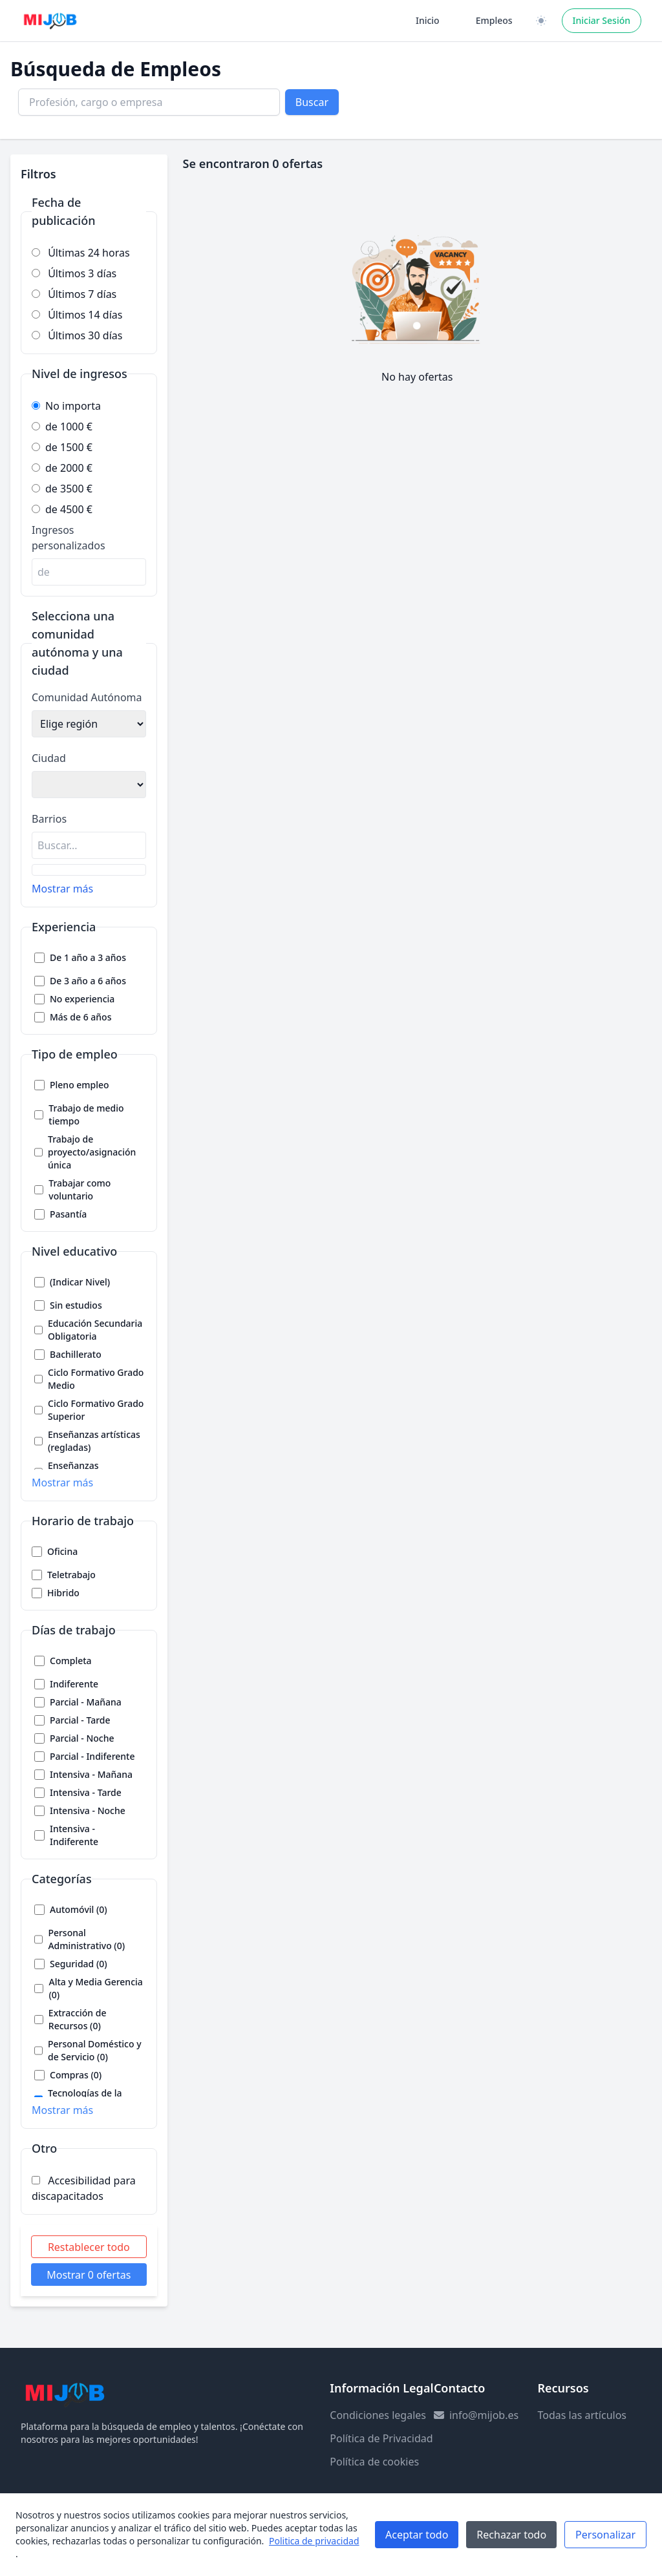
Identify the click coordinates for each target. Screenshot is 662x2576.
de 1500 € (62, 447)
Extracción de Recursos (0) (77, 2019)
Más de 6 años (80, 1017)
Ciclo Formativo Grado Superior (96, 1409)
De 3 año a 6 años (88, 981)
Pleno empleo (79, 1085)
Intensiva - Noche (87, 1810)
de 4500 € (62, 509)
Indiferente (74, 1684)
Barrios (49, 819)
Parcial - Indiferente (92, 1756)
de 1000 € (62, 426)
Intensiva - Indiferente (74, 1835)
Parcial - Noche (82, 1738)
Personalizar (605, 2535)
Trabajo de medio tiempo (85, 1114)
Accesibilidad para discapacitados (84, 2188)
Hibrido (63, 1593)
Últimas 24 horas (81, 253)
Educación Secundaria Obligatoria (95, 1329)
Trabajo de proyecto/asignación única (92, 1152)
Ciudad (49, 758)
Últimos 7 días (74, 294)
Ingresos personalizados (68, 538)
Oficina (62, 1551)
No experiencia (82, 999)
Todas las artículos (581, 2415)
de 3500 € (62, 488)
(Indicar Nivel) (80, 1282)
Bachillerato (75, 1354)
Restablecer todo (89, 2247)
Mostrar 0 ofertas (89, 2275)
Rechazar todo (511, 2535)
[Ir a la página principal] (50, 20)
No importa (66, 406)
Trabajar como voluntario (79, 1189)
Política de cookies (374, 2462)
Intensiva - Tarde (86, 1792)
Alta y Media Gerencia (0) (95, 1988)
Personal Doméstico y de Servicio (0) (95, 2050)
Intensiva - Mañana (91, 1774)
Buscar (311, 102)
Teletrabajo (71, 1574)
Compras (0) (75, 2075)
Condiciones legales (378, 2415)
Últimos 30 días (77, 335)
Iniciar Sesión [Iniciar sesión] (601, 20)
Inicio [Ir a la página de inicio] (428, 20)
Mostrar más (62, 889)
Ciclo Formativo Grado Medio (96, 1378)
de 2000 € (62, 468)
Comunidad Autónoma (87, 697)
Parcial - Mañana (86, 1702)
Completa (71, 1660)
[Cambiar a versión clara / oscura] (541, 20)
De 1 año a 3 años (88, 957)
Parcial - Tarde (80, 1720)
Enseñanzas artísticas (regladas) (94, 1440)
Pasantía (68, 1214)
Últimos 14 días (77, 315)
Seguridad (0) (78, 1964)
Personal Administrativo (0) (86, 1939)
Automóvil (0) (78, 1909)
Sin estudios (76, 1305)
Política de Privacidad (381, 2438)
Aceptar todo (416, 2535)
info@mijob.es (483, 2415)
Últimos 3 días (74, 273)
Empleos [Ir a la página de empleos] (494, 20)
